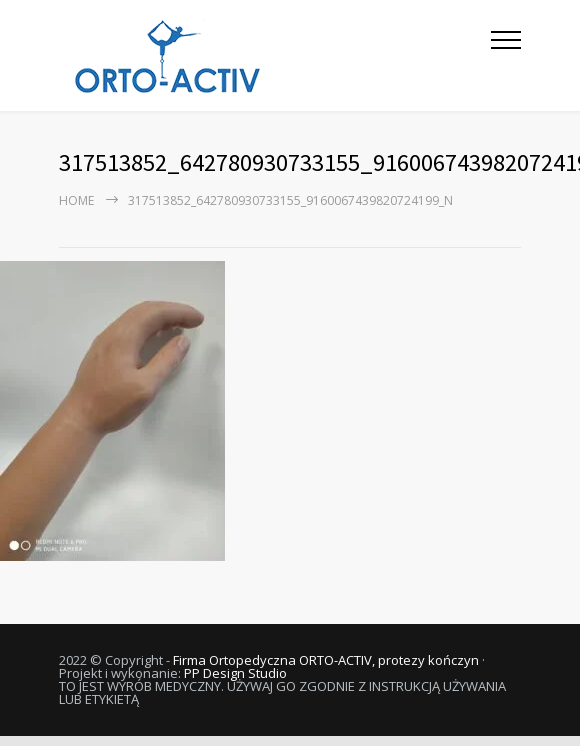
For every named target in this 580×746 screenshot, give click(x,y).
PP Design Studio (235, 673)
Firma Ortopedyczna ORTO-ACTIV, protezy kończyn (326, 660)
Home (76, 200)
